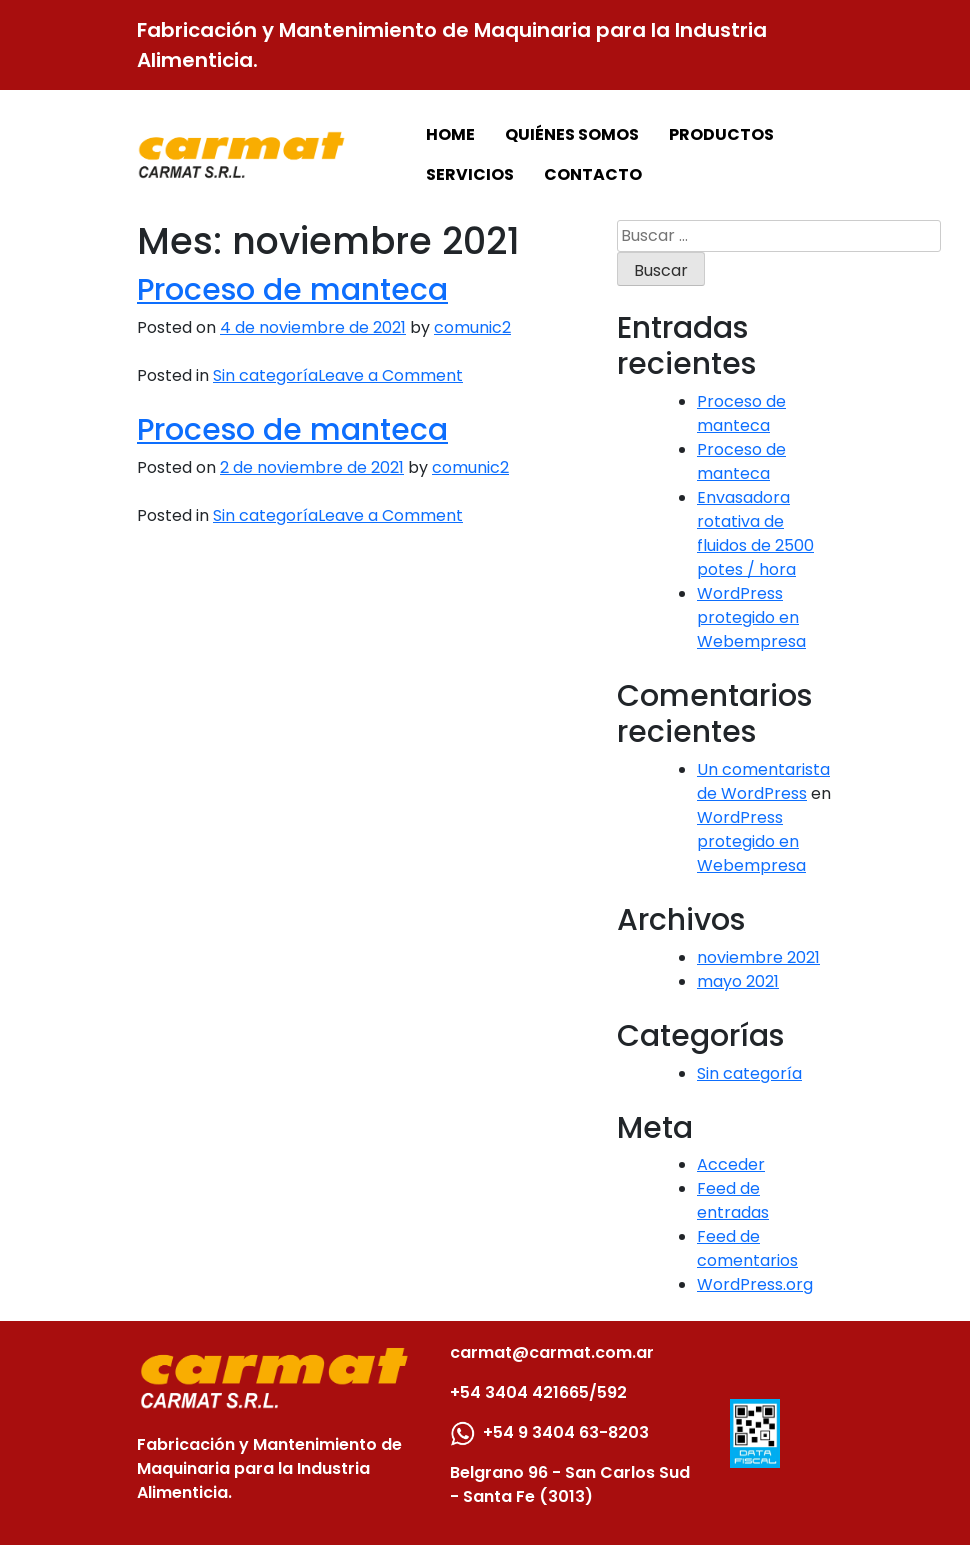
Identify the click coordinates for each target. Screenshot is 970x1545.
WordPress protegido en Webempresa (751, 617)
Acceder (731, 1164)
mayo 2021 (738, 981)
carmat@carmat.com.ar (552, 1352)
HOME (450, 134)
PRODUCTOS (721, 134)
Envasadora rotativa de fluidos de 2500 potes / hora (755, 533)
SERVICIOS (470, 174)
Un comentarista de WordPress (763, 781)
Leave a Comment (390, 375)
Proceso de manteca (292, 289)
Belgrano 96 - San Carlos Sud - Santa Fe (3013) (570, 1484)
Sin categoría (265, 375)
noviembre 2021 (758, 957)
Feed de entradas (733, 1200)
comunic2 (472, 327)
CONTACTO (593, 174)
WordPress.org (755, 1284)
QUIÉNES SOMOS (572, 134)
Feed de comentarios (747, 1248)
